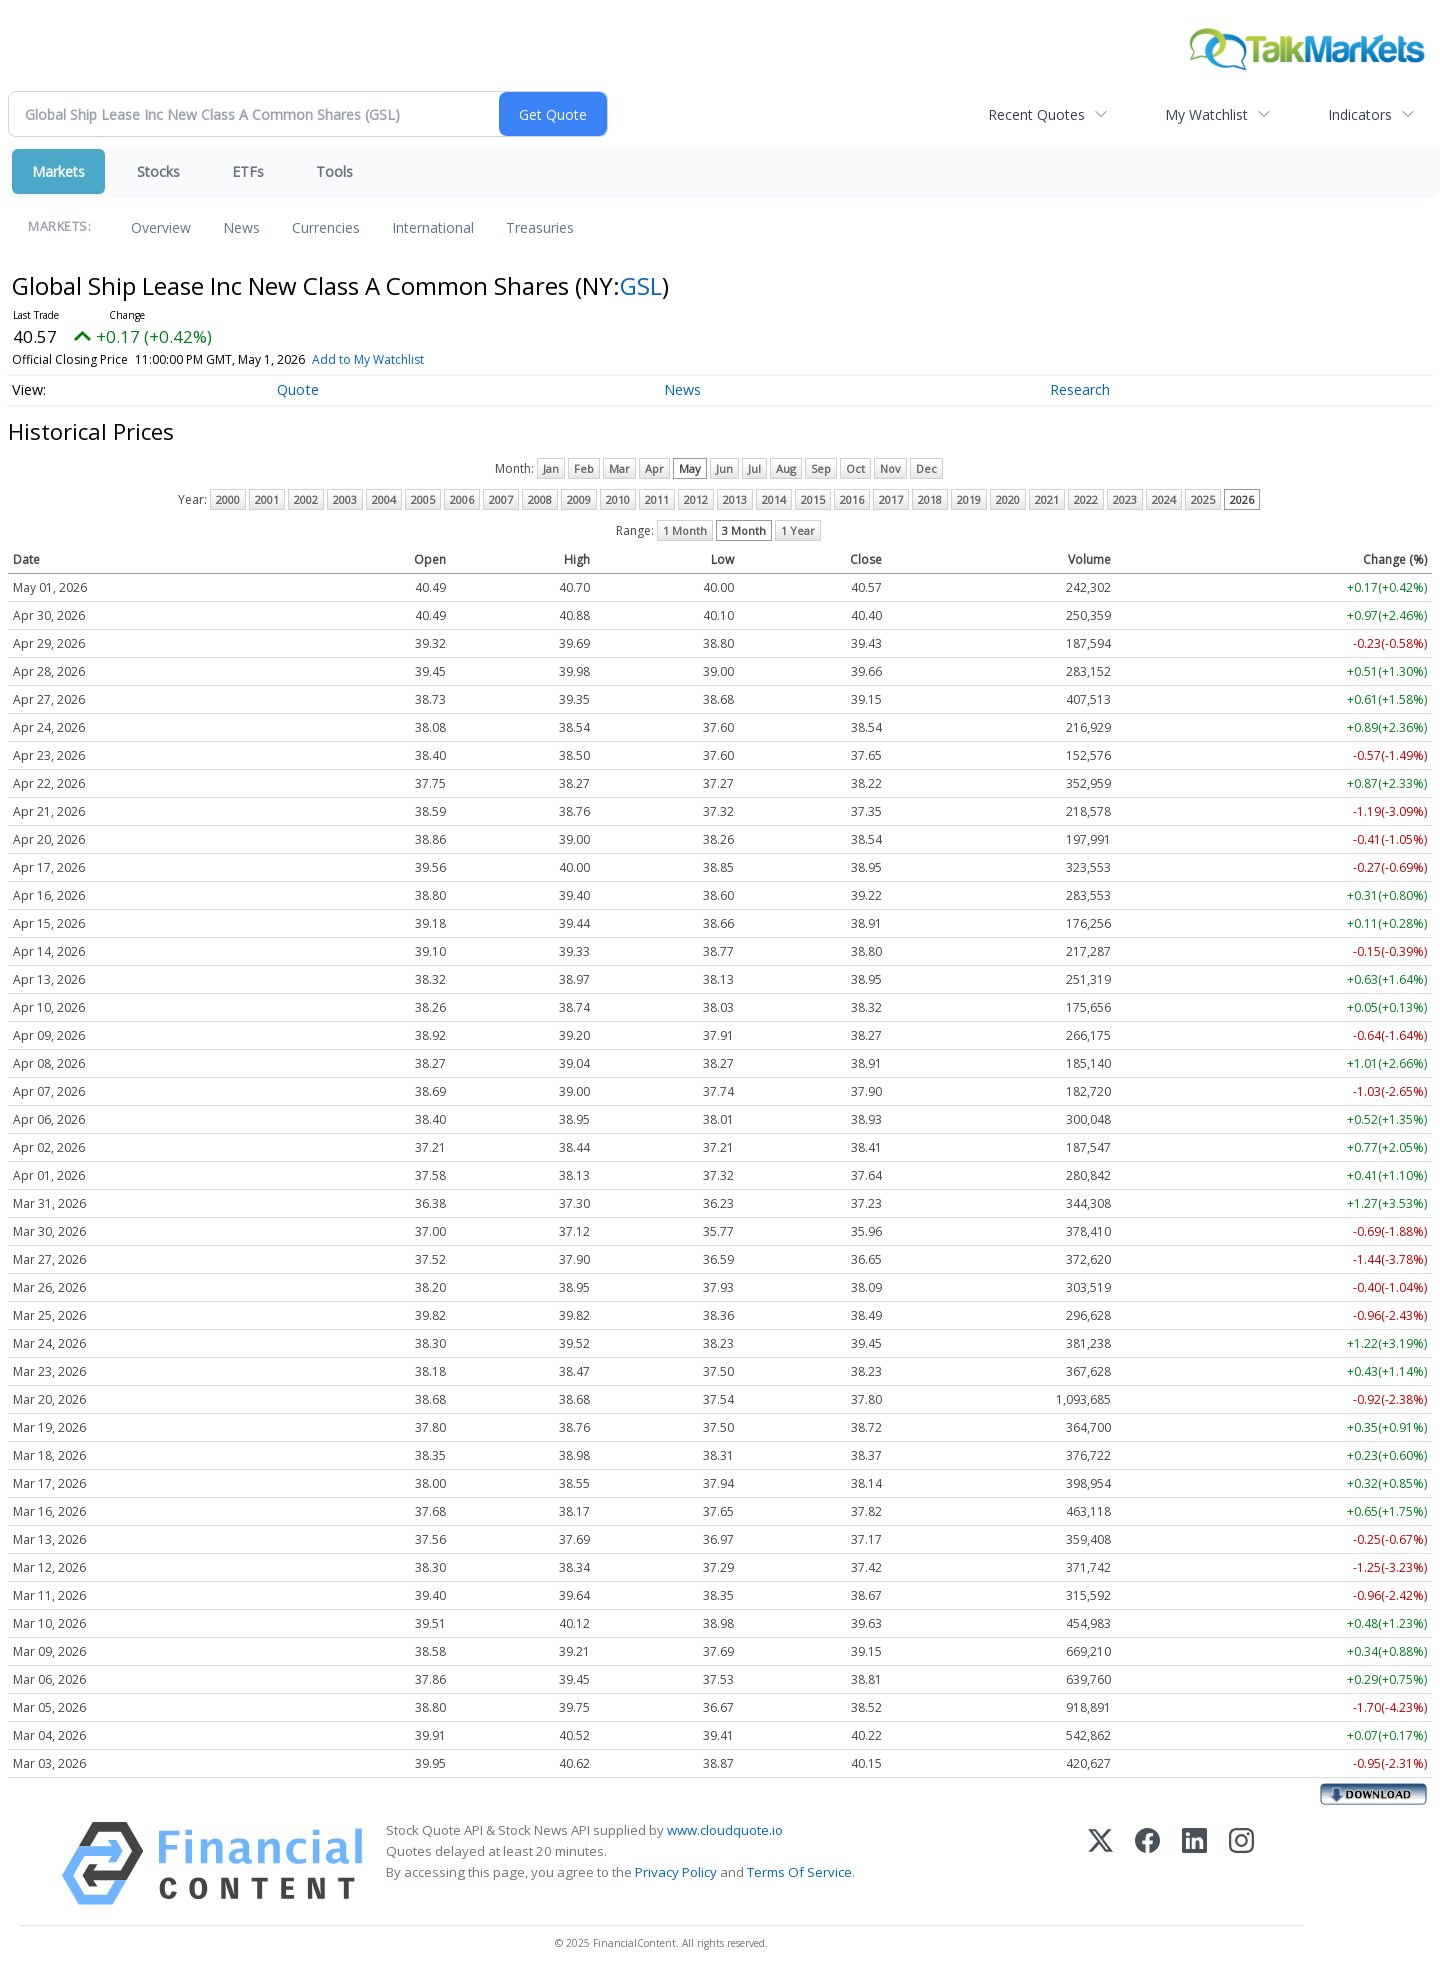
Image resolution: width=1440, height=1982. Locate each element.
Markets (58, 171)
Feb (584, 468)
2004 (384, 499)
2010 (618, 499)
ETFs (248, 171)
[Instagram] (1241, 1863)
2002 (306, 499)
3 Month (744, 530)
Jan (551, 468)
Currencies (326, 227)
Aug (786, 468)
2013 (735, 499)
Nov (890, 468)
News (241, 227)
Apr (654, 468)
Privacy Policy (676, 1872)
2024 (1164, 499)
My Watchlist (1206, 114)
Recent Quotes (1036, 114)
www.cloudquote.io (725, 1830)
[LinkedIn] (1194, 1863)
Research (1080, 389)
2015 (813, 499)
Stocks (158, 171)
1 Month (685, 530)
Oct (855, 468)
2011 (657, 499)
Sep (821, 468)
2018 (930, 499)
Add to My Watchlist (397, 359)
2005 (423, 499)
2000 (228, 499)
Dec (926, 468)
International (433, 227)
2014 (774, 499)
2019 (969, 499)
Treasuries (540, 227)
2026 (1242, 499)
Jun (724, 468)
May (690, 468)
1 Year (798, 530)
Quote (298, 389)
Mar (619, 468)
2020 (1008, 499)
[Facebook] (1147, 1863)
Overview (161, 227)
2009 (579, 499)
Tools (334, 171)
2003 (345, 499)
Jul (754, 468)
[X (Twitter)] (1100, 1863)
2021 (1047, 499)
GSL (641, 285)
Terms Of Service (799, 1872)
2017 (891, 499)
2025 (1203, 499)
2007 (501, 499)
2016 (852, 499)
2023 (1125, 499)
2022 (1086, 499)
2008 (540, 499)
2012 (696, 499)
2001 (267, 499)
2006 (462, 499)
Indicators (1360, 114)
